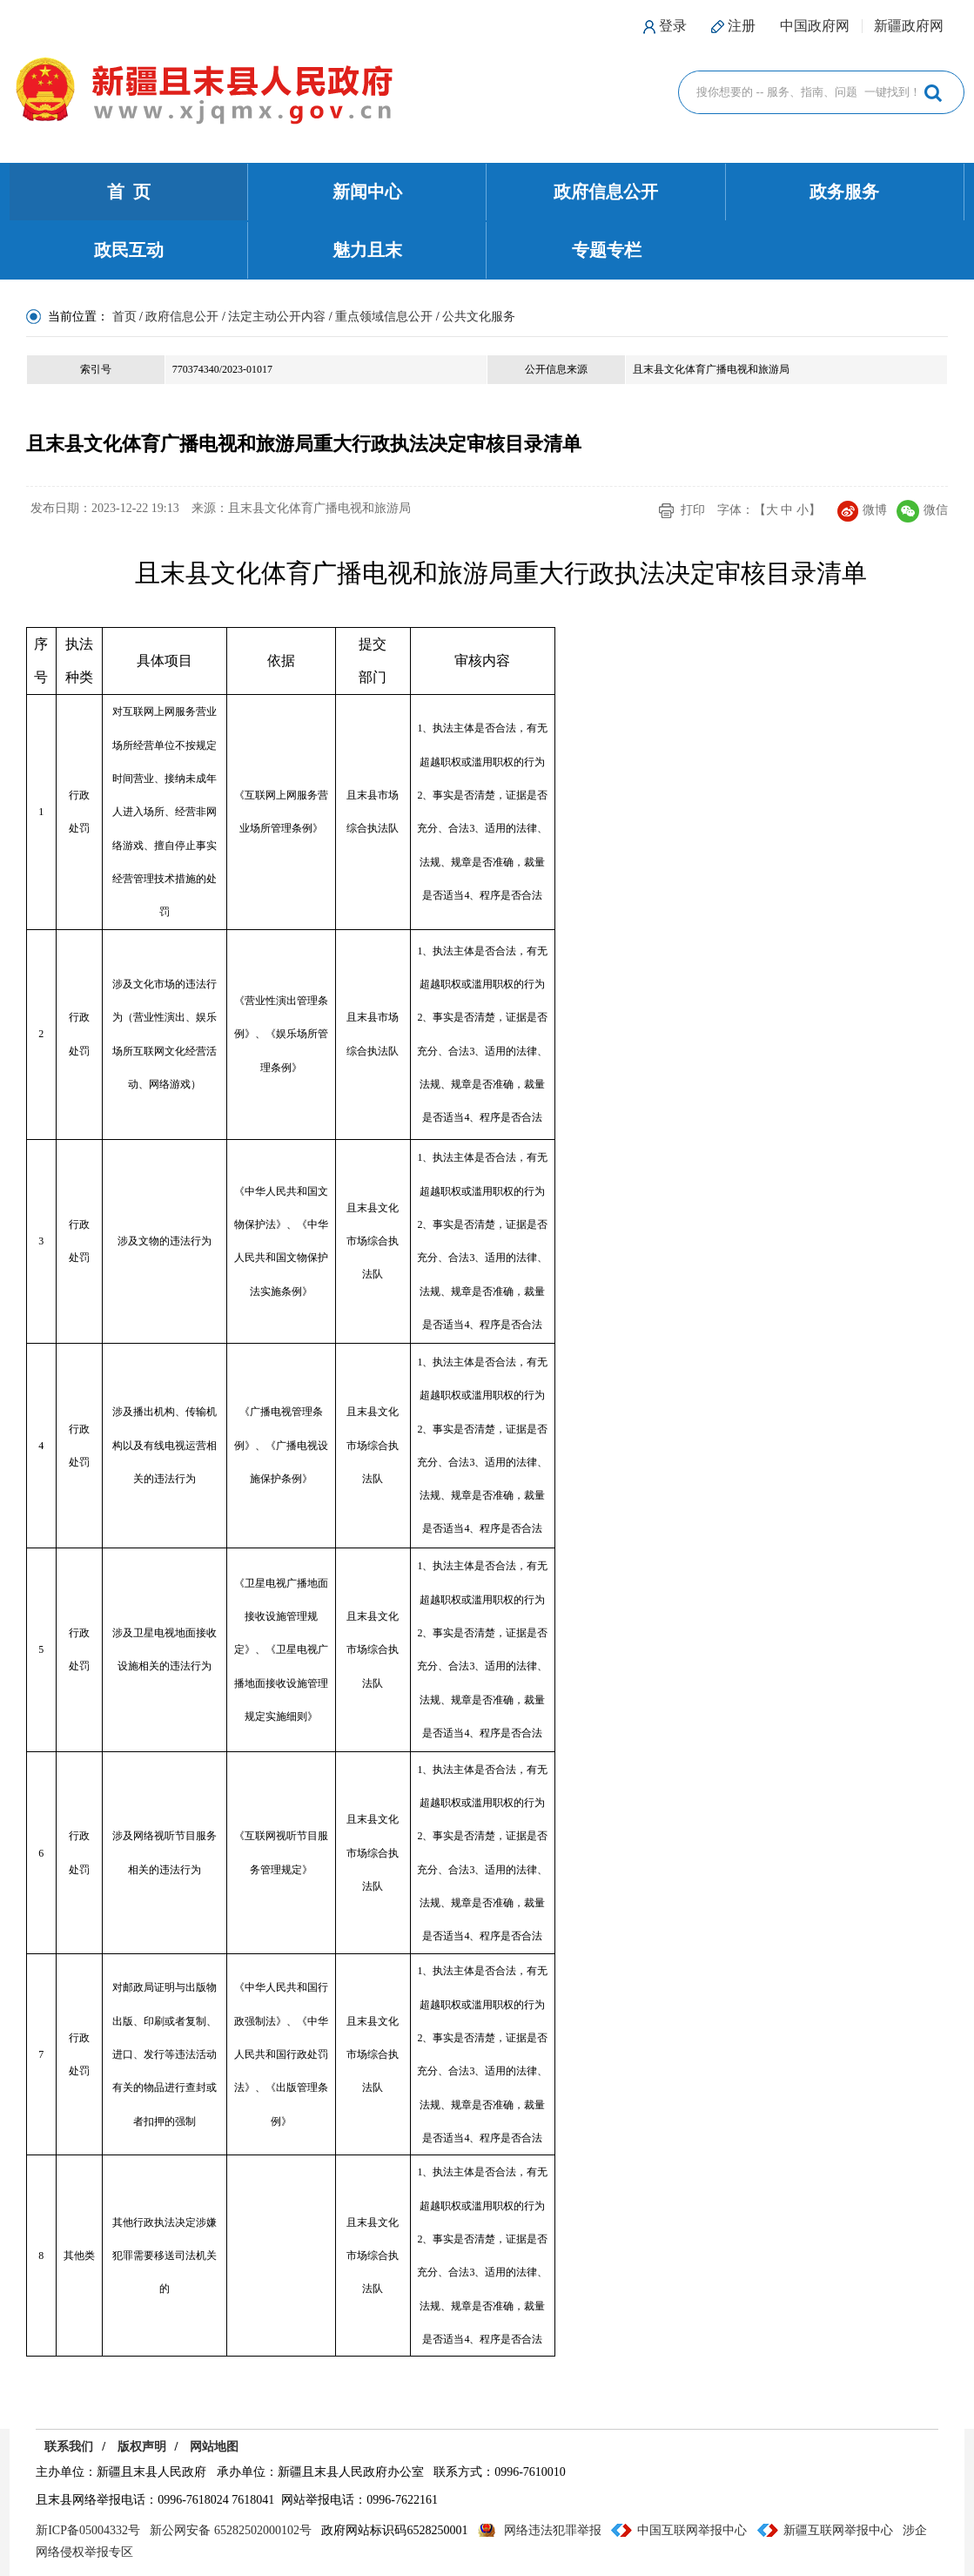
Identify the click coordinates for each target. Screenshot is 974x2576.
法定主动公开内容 (277, 316)
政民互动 (129, 250)
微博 (862, 509)
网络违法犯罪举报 (552, 2530)
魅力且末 (367, 250)
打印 (693, 509)
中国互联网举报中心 (692, 2530)
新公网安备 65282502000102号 (231, 2530)
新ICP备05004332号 (88, 2530)
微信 (922, 509)
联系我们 (68, 2446)
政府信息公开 (606, 191)
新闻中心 (367, 191)
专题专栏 (606, 250)
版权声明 (142, 2446)
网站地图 (214, 2446)
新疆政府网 (909, 25)
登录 (673, 25)
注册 (742, 25)
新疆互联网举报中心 (838, 2530)
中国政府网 (815, 25)
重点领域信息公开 (384, 316)
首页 (124, 316)
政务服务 (844, 191)
